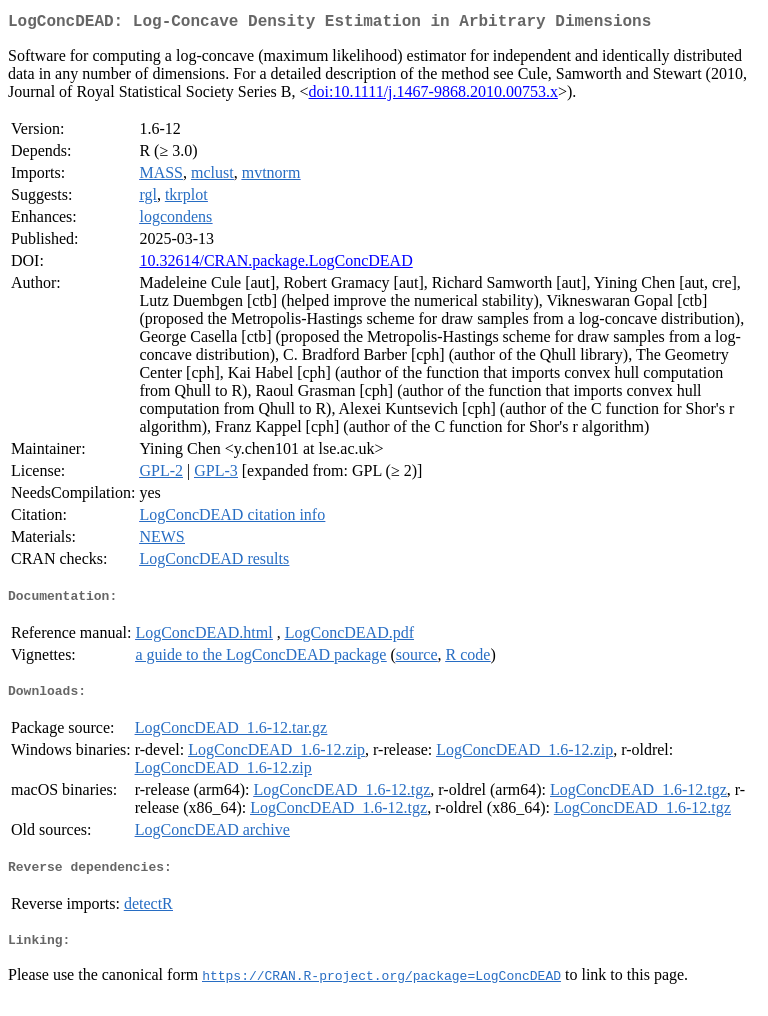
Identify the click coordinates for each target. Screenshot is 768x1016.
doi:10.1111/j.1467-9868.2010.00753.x (433, 95)
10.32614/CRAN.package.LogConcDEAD (275, 264)
